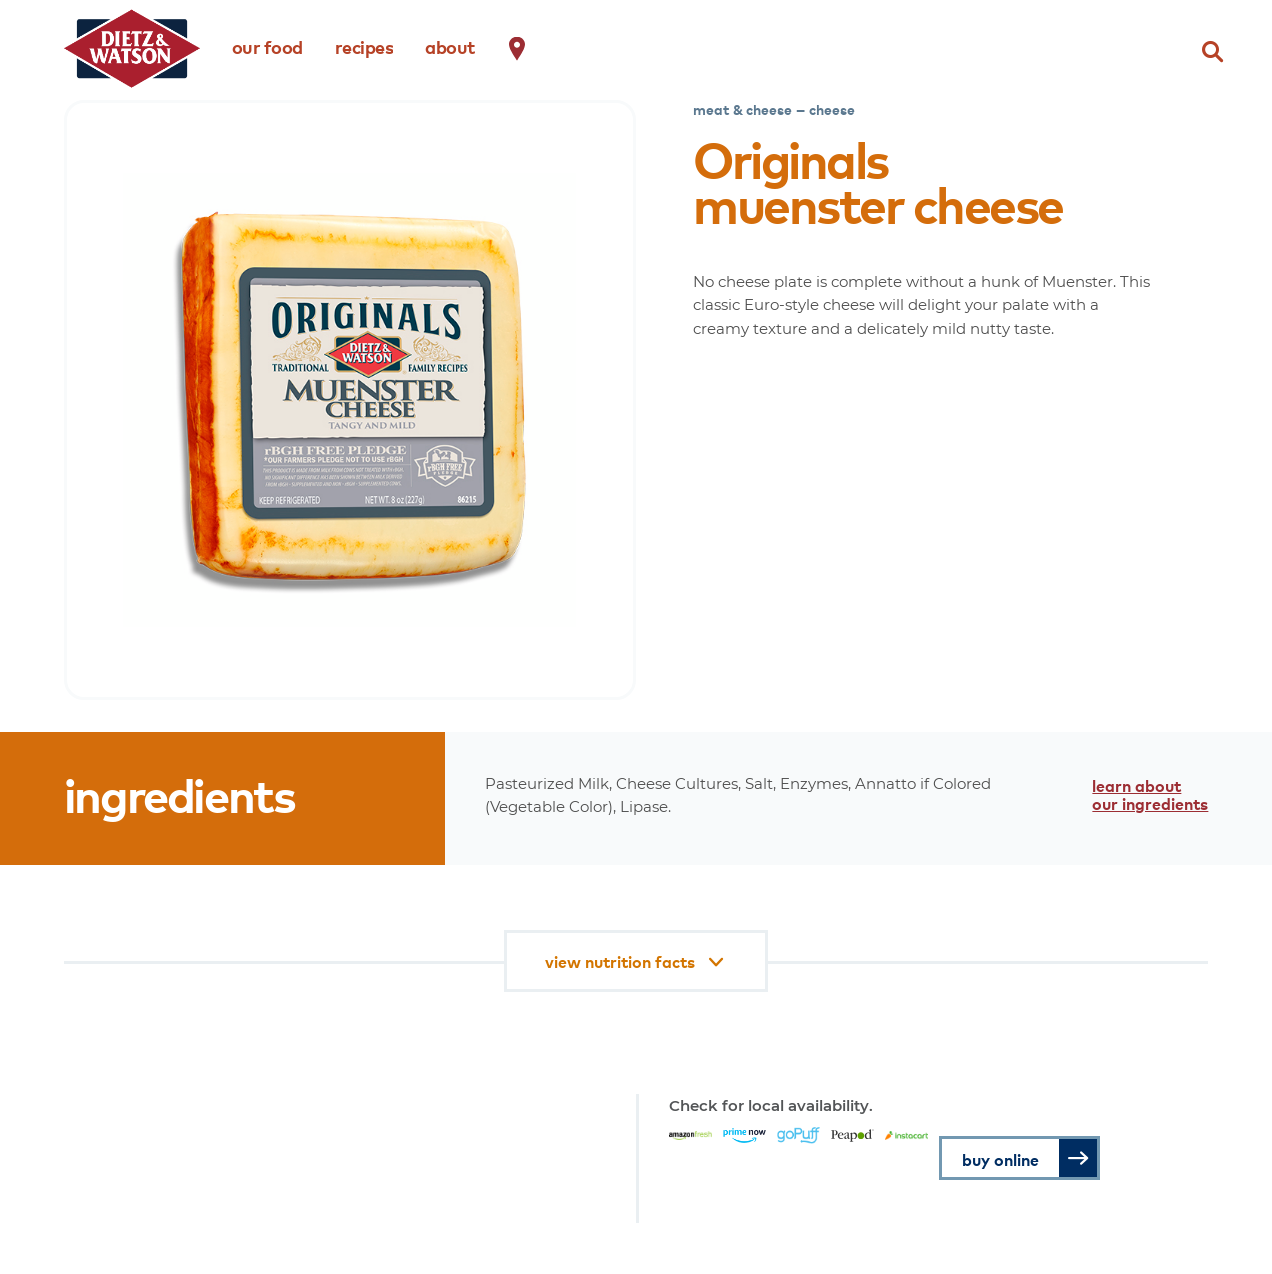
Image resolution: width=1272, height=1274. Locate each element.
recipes (364, 46)
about (450, 46)
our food (267, 46)
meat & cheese (742, 109)
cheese (832, 109)
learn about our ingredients (1150, 794)
